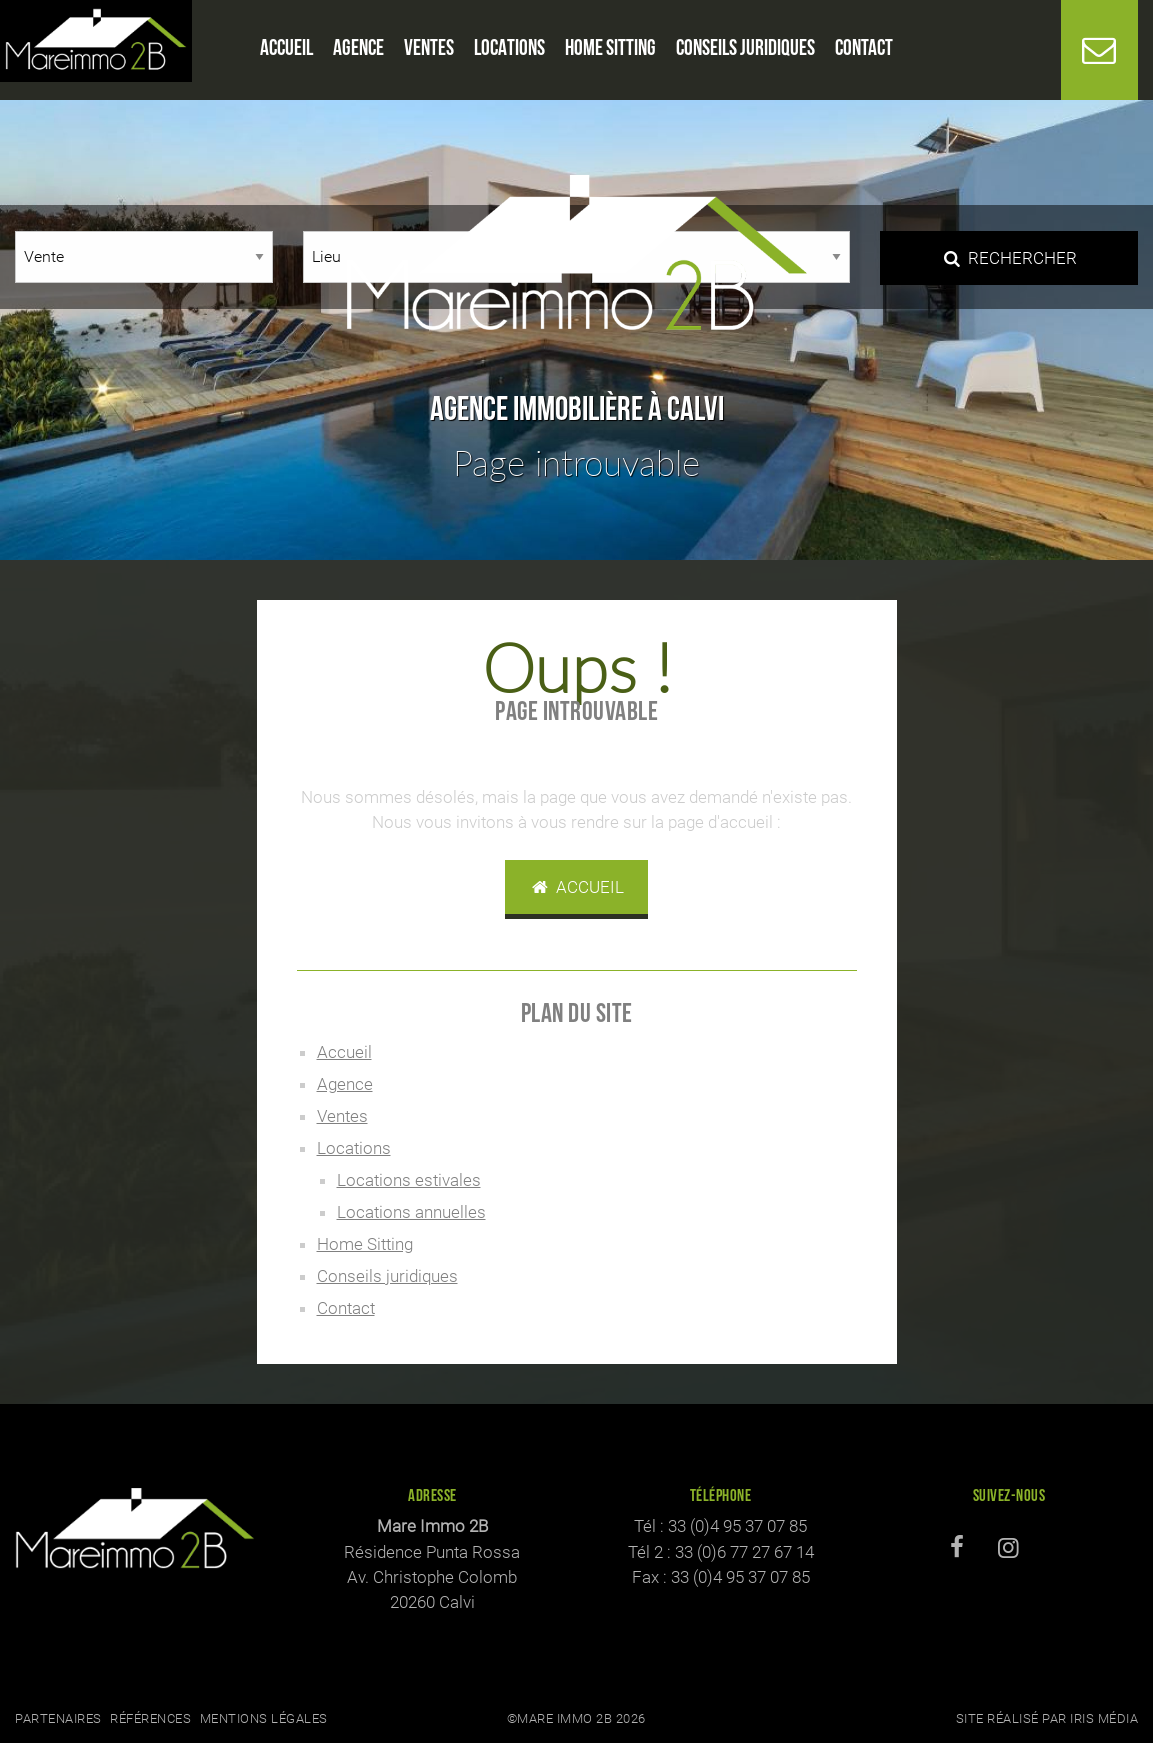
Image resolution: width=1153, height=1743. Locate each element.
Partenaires (58, 1718)
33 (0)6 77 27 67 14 (744, 1552)
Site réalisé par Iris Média (1047, 1718)
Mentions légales (264, 1718)
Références (150, 1718)
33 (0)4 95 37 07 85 (737, 1526)
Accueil (577, 887)
